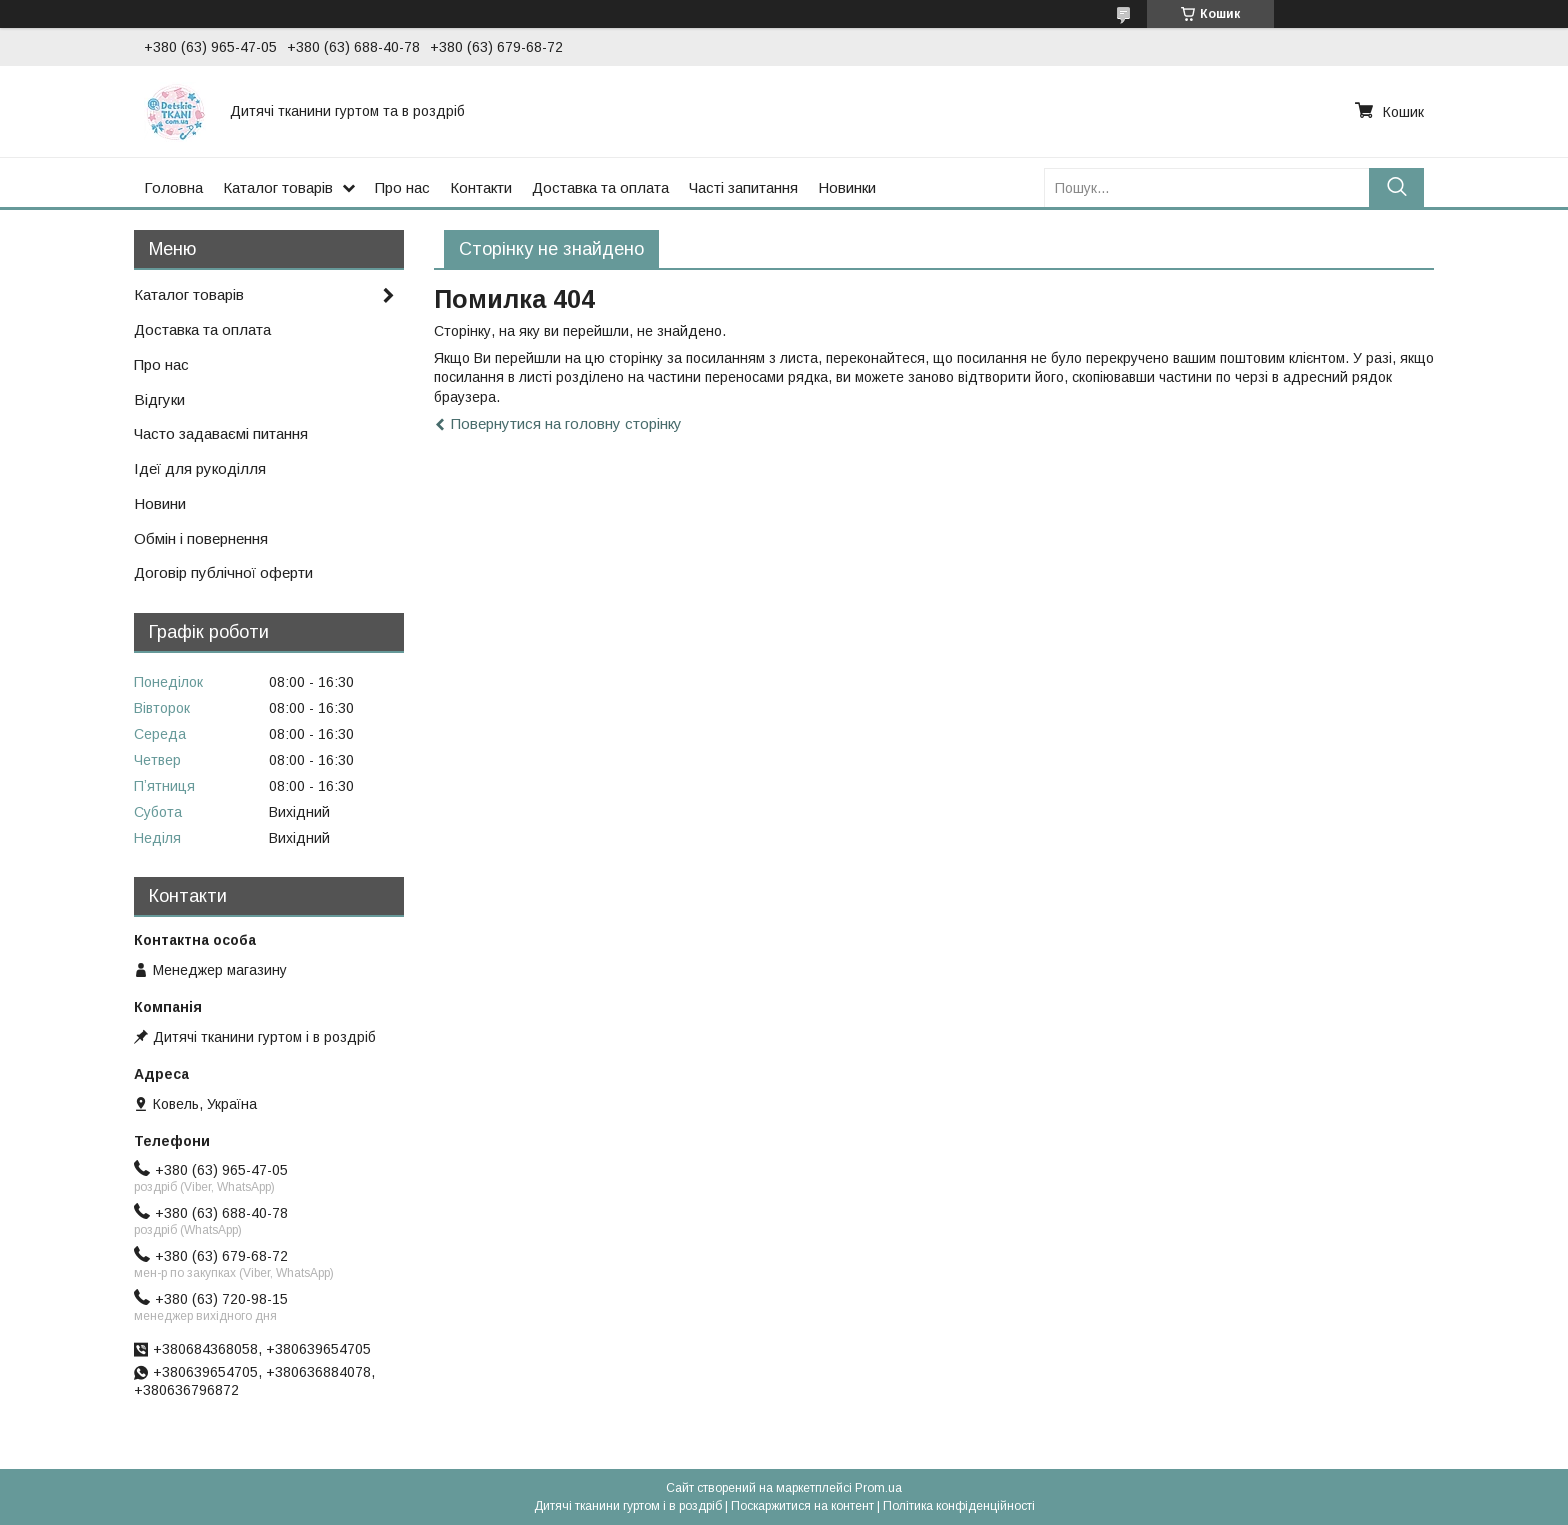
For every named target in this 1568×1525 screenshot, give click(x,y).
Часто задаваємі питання (221, 433)
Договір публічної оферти (223, 572)
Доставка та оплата (600, 187)
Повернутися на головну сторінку (566, 423)
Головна (173, 187)
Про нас (402, 187)
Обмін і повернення (201, 538)
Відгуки (159, 399)
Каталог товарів (278, 187)
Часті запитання (743, 187)
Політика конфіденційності (959, 1506)
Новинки (847, 187)
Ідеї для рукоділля (200, 468)
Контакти (481, 187)
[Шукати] (1396, 187)
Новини (160, 503)
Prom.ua (878, 1488)
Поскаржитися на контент (802, 1506)
